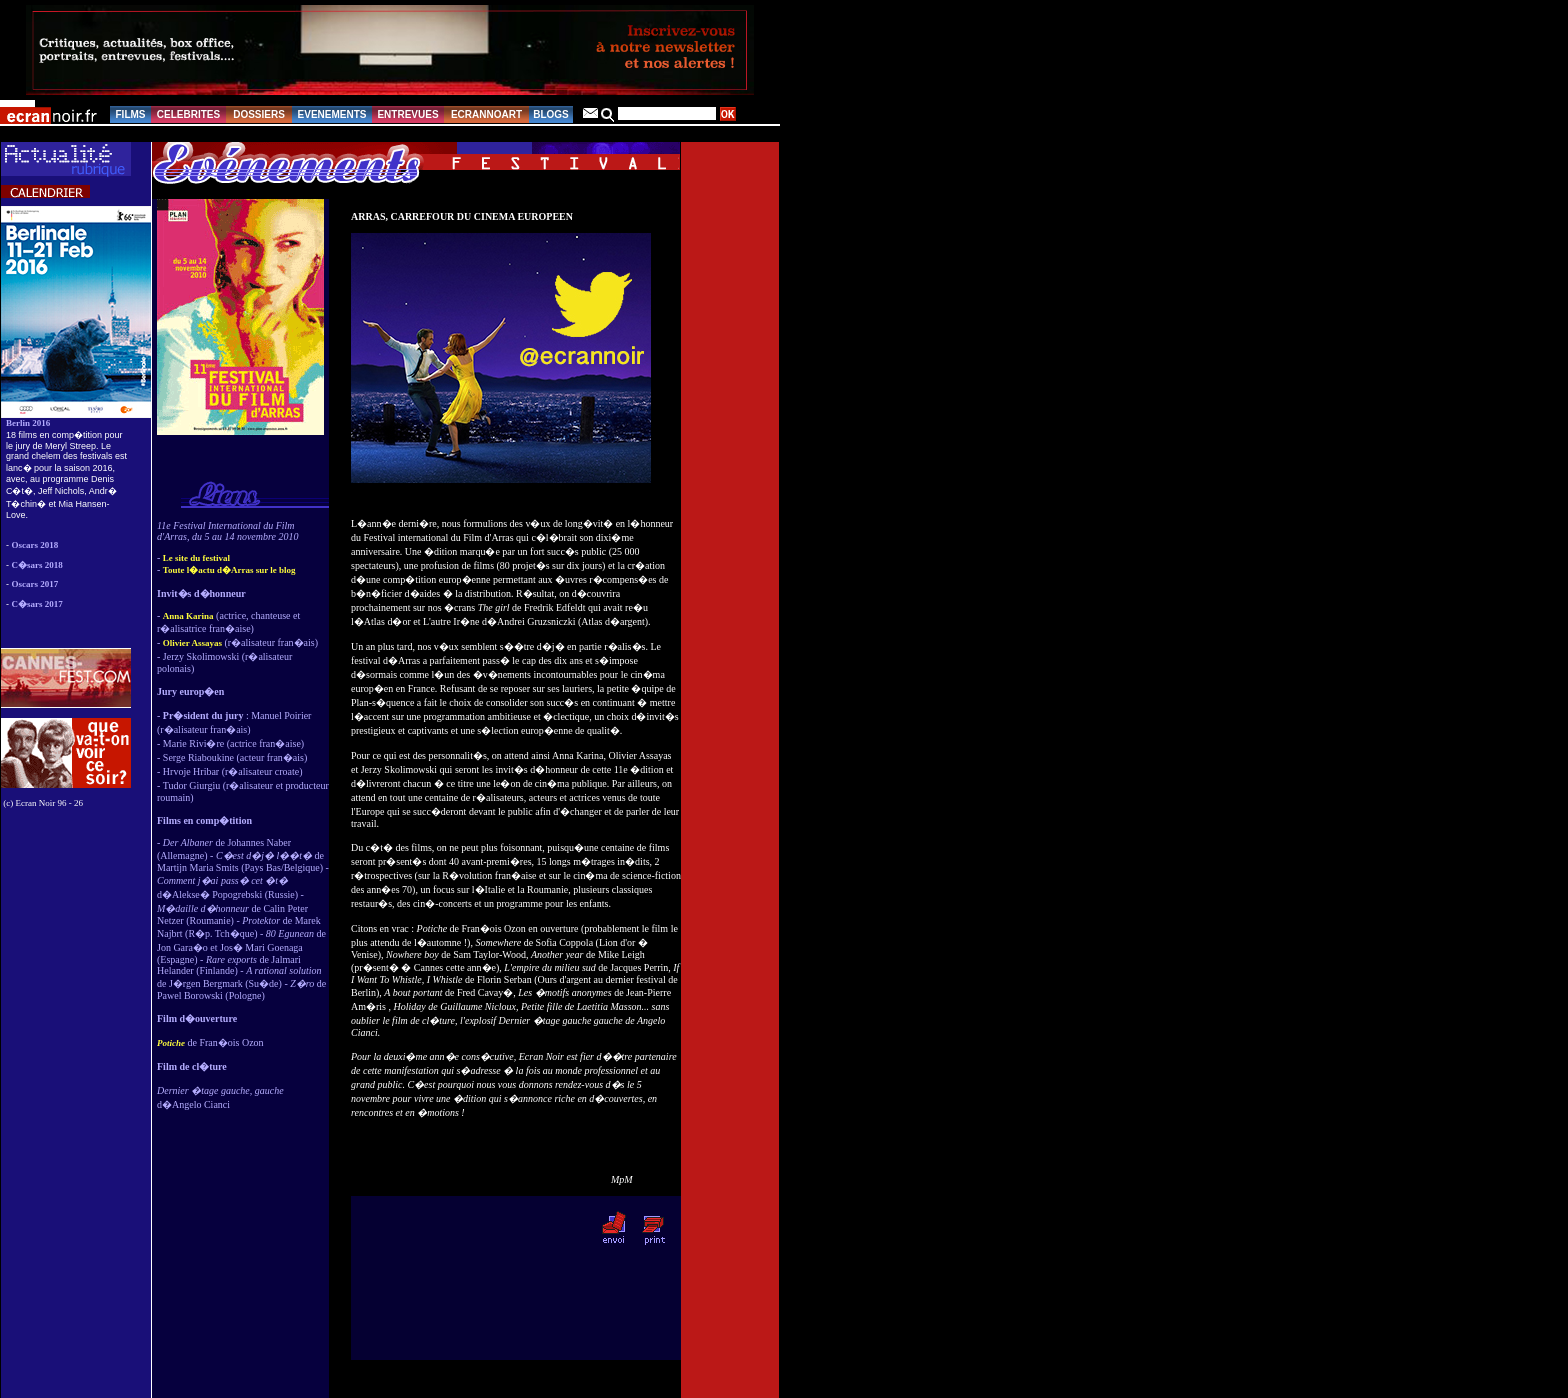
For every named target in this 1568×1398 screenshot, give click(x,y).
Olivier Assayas (192, 643)
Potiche (171, 1043)
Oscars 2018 (35, 545)
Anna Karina (188, 616)
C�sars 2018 (37, 565)
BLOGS (551, 114)
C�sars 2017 (37, 604)
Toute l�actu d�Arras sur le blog (229, 570)
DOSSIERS (259, 114)
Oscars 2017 (35, 584)
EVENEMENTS (332, 114)
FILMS (131, 114)
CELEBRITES (188, 114)
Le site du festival (196, 558)
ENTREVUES (407, 114)
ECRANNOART (486, 114)
